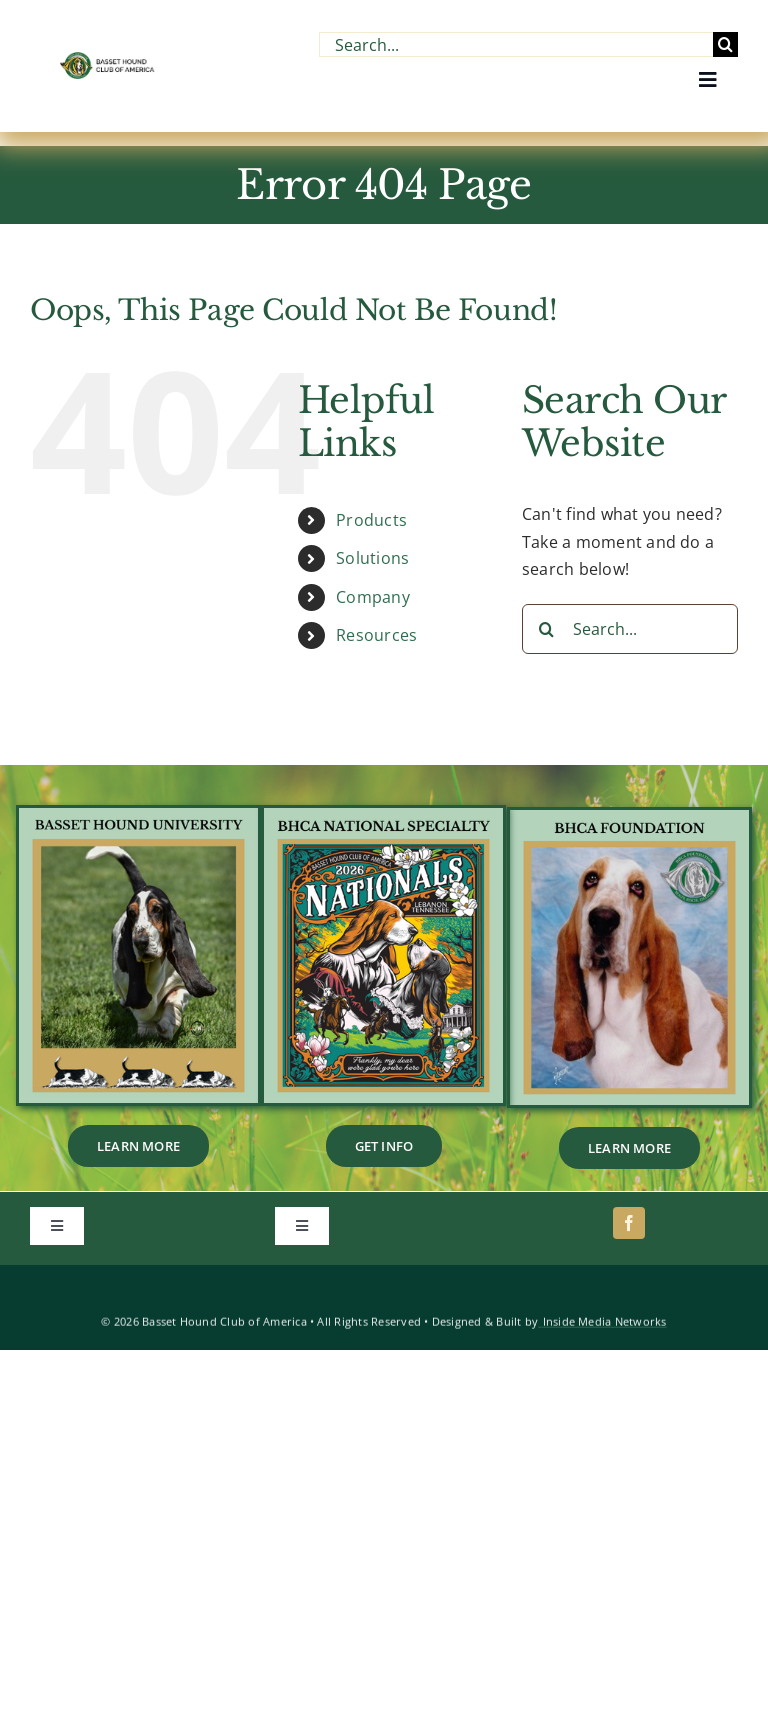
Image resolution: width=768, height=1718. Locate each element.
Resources (376, 635)
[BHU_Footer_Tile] (138, 816)
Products (371, 520)
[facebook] (629, 1223)
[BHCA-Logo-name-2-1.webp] (108, 60)
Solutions (372, 558)
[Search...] (516, 44)
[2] (629, 818)
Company (373, 597)
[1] (383, 816)
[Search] (725, 44)
